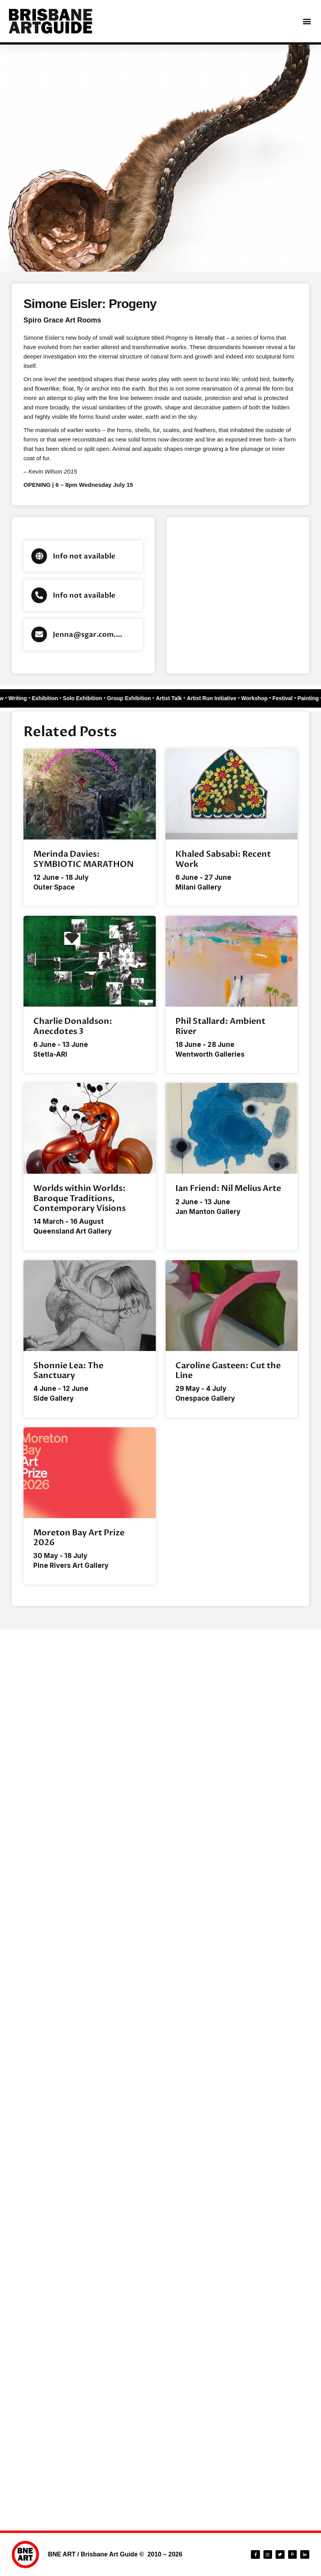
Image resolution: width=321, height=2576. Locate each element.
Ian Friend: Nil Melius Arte (228, 1188)
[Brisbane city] (237, 595)
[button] (306, 21)
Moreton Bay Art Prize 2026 (78, 1537)
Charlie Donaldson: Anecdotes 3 (72, 1026)
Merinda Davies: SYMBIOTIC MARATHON (83, 859)
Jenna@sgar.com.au (88, 634)
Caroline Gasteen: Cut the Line (228, 1370)
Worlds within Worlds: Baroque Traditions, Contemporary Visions (79, 1198)
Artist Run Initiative (211, 698)
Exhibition (43, 698)
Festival (283, 698)
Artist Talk (168, 698)
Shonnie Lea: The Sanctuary (68, 1370)
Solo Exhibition (81, 698)
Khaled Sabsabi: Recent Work (223, 859)
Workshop (255, 698)
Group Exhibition (128, 698)
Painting (309, 698)
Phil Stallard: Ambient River (220, 1026)
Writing (15, 698)
